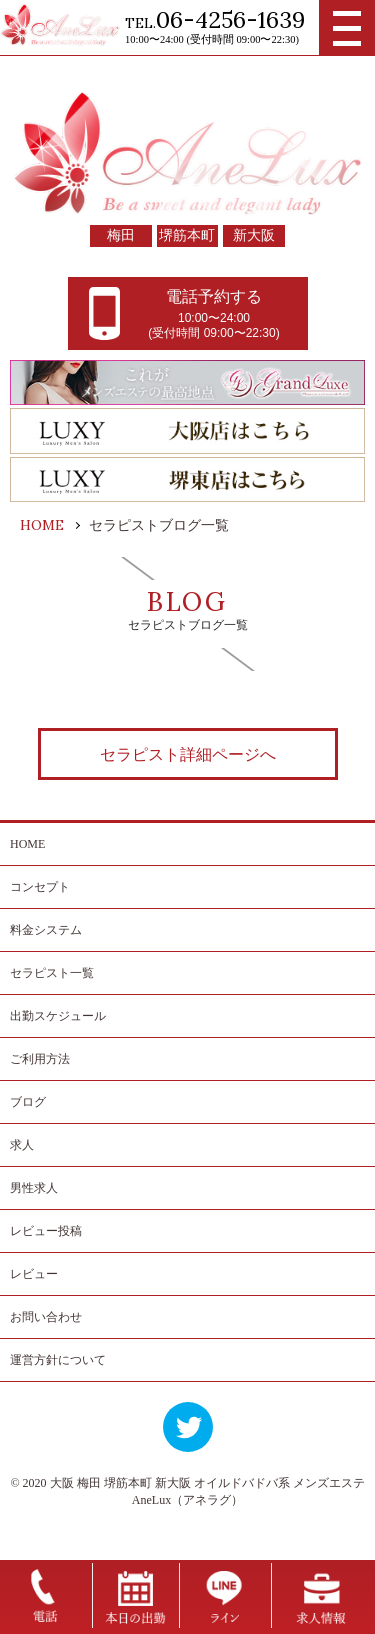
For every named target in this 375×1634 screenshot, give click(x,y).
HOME (27, 844)
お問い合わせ (46, 1317)
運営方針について (58, 1360)
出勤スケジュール (58, 1016)
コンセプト (40, 887)
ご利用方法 (40, 1059)
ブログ (28, 1102)
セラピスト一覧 (52, 973)
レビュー (34, 1274)
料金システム (46, 930)
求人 (22, 1145)
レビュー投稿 (46, 1231)
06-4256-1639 (230, 19)
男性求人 (34, 1188)
